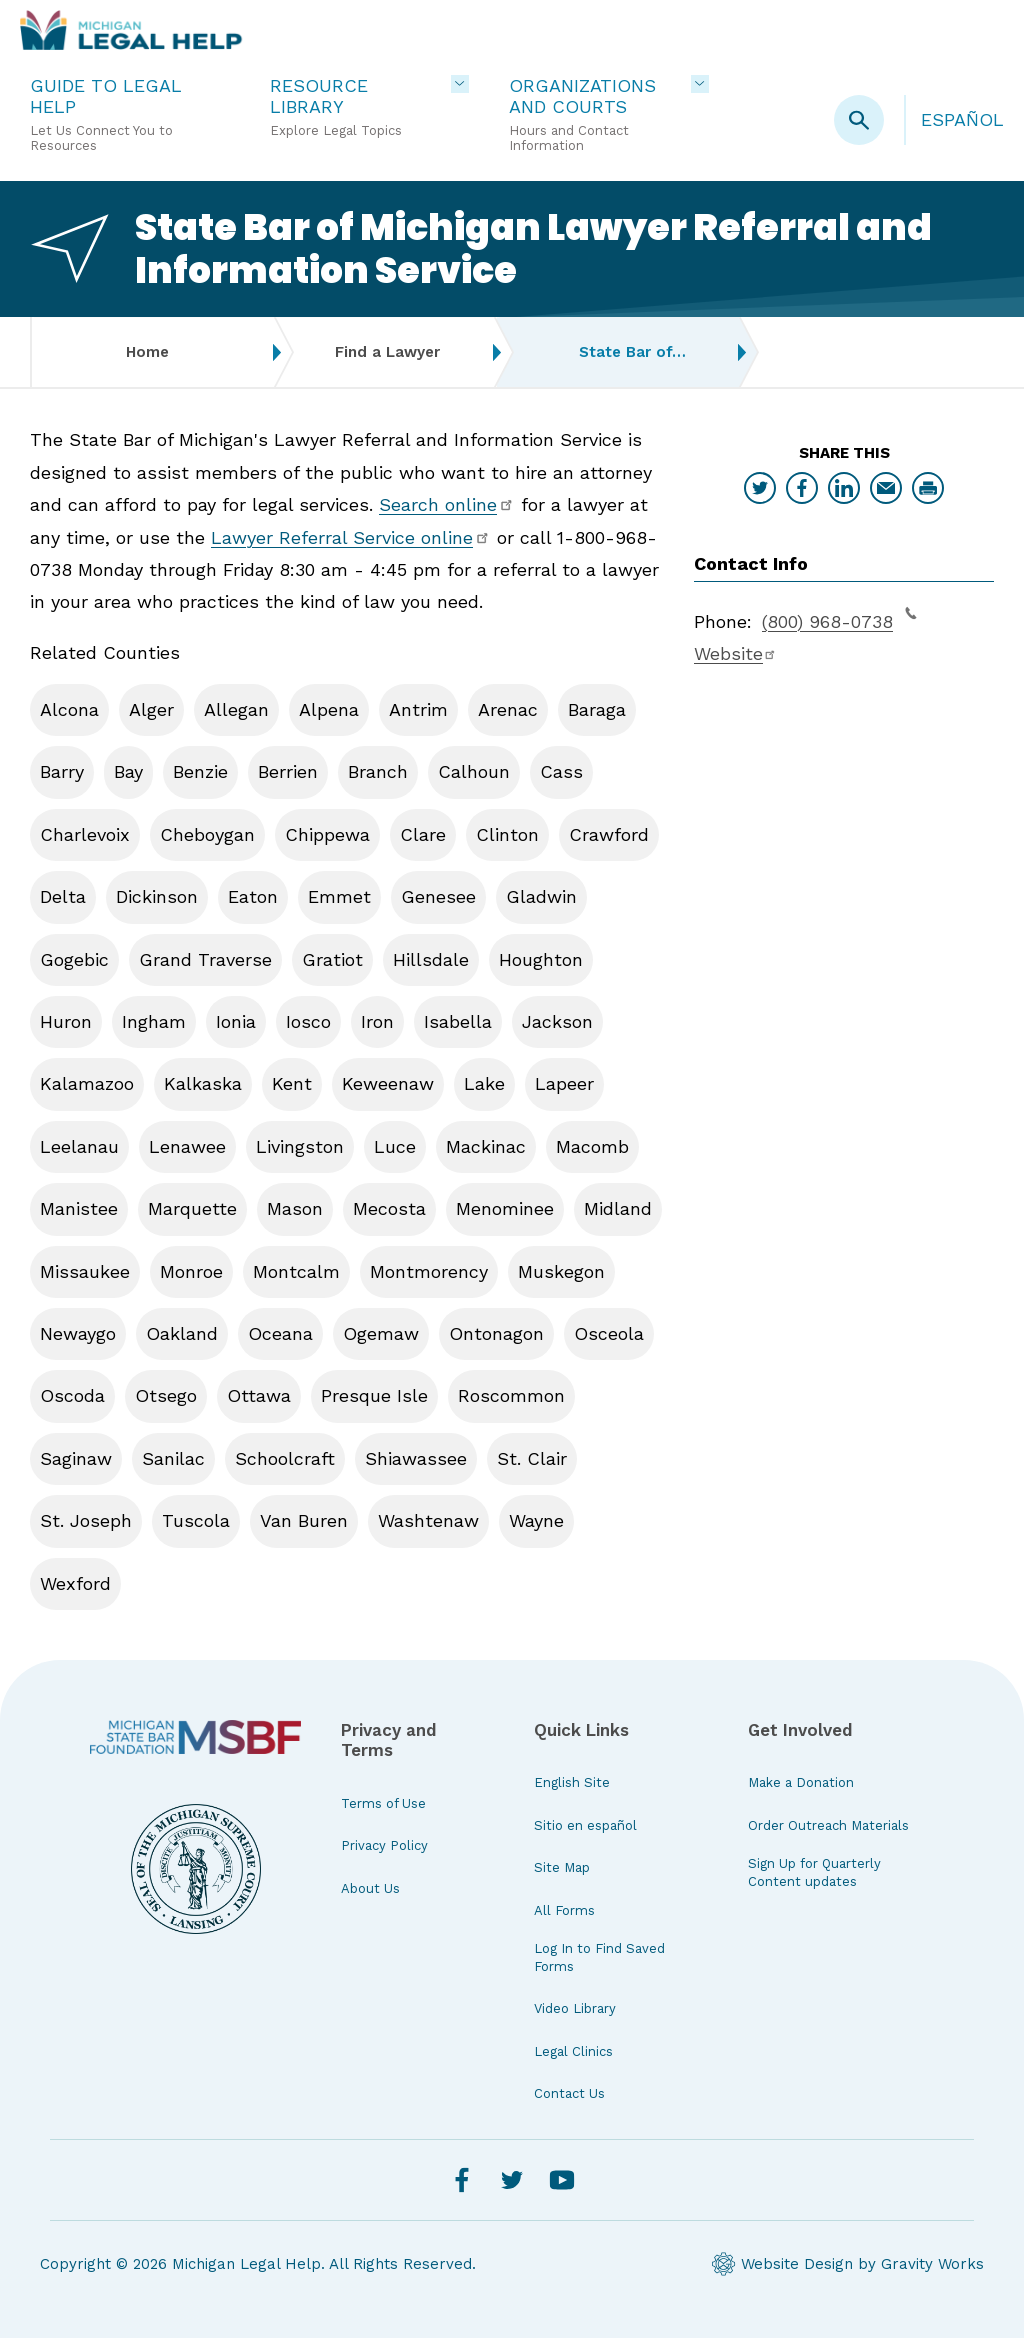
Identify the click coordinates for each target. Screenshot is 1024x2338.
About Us (370, 1888)
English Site (572, 1782)
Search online (447, 504)
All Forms (564, 1910)
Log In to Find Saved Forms (599, 1957)
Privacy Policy (384, 1845)
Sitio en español (585, 1825)
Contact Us (569, 2093)
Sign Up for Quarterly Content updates (814, 1872)
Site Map (562, 1867)
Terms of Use (383, 1803)
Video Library (575, 2008)
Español (962, 119)
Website (735, 653)
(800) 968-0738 (839, 619)
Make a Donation (801, 1782)
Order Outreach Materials (828, 1825)
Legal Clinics (573, 2051)
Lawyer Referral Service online (351, 537)
